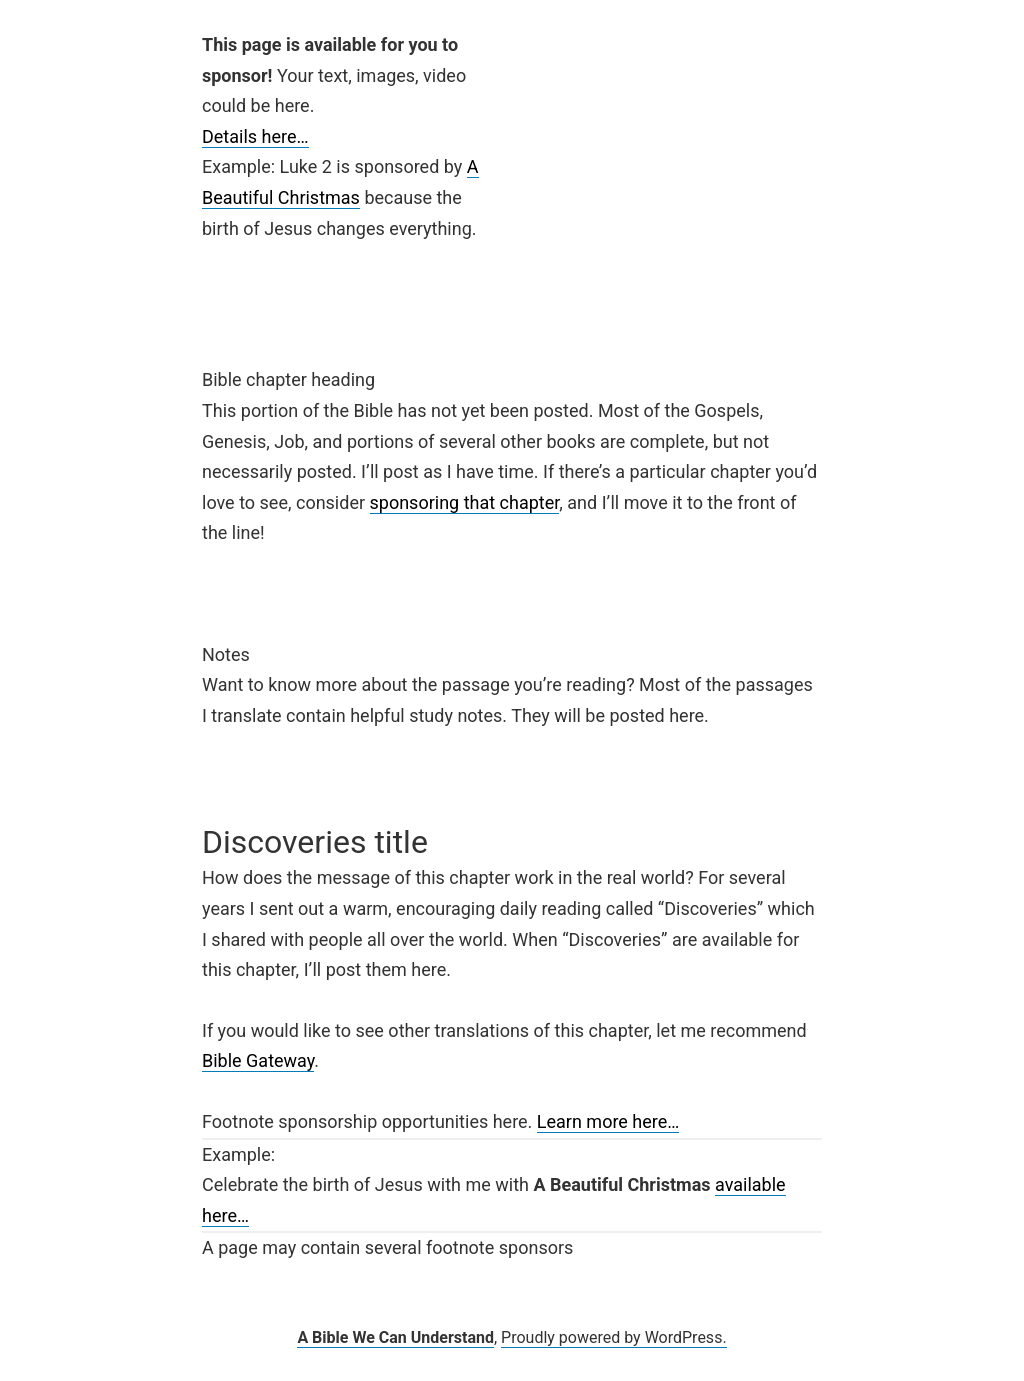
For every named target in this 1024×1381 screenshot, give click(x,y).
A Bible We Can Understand (395, 1337)
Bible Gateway (258, 1060)
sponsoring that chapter (465, 502)
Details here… (255, 136)
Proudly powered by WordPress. (614, 1337)
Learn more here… (608, 1121)
